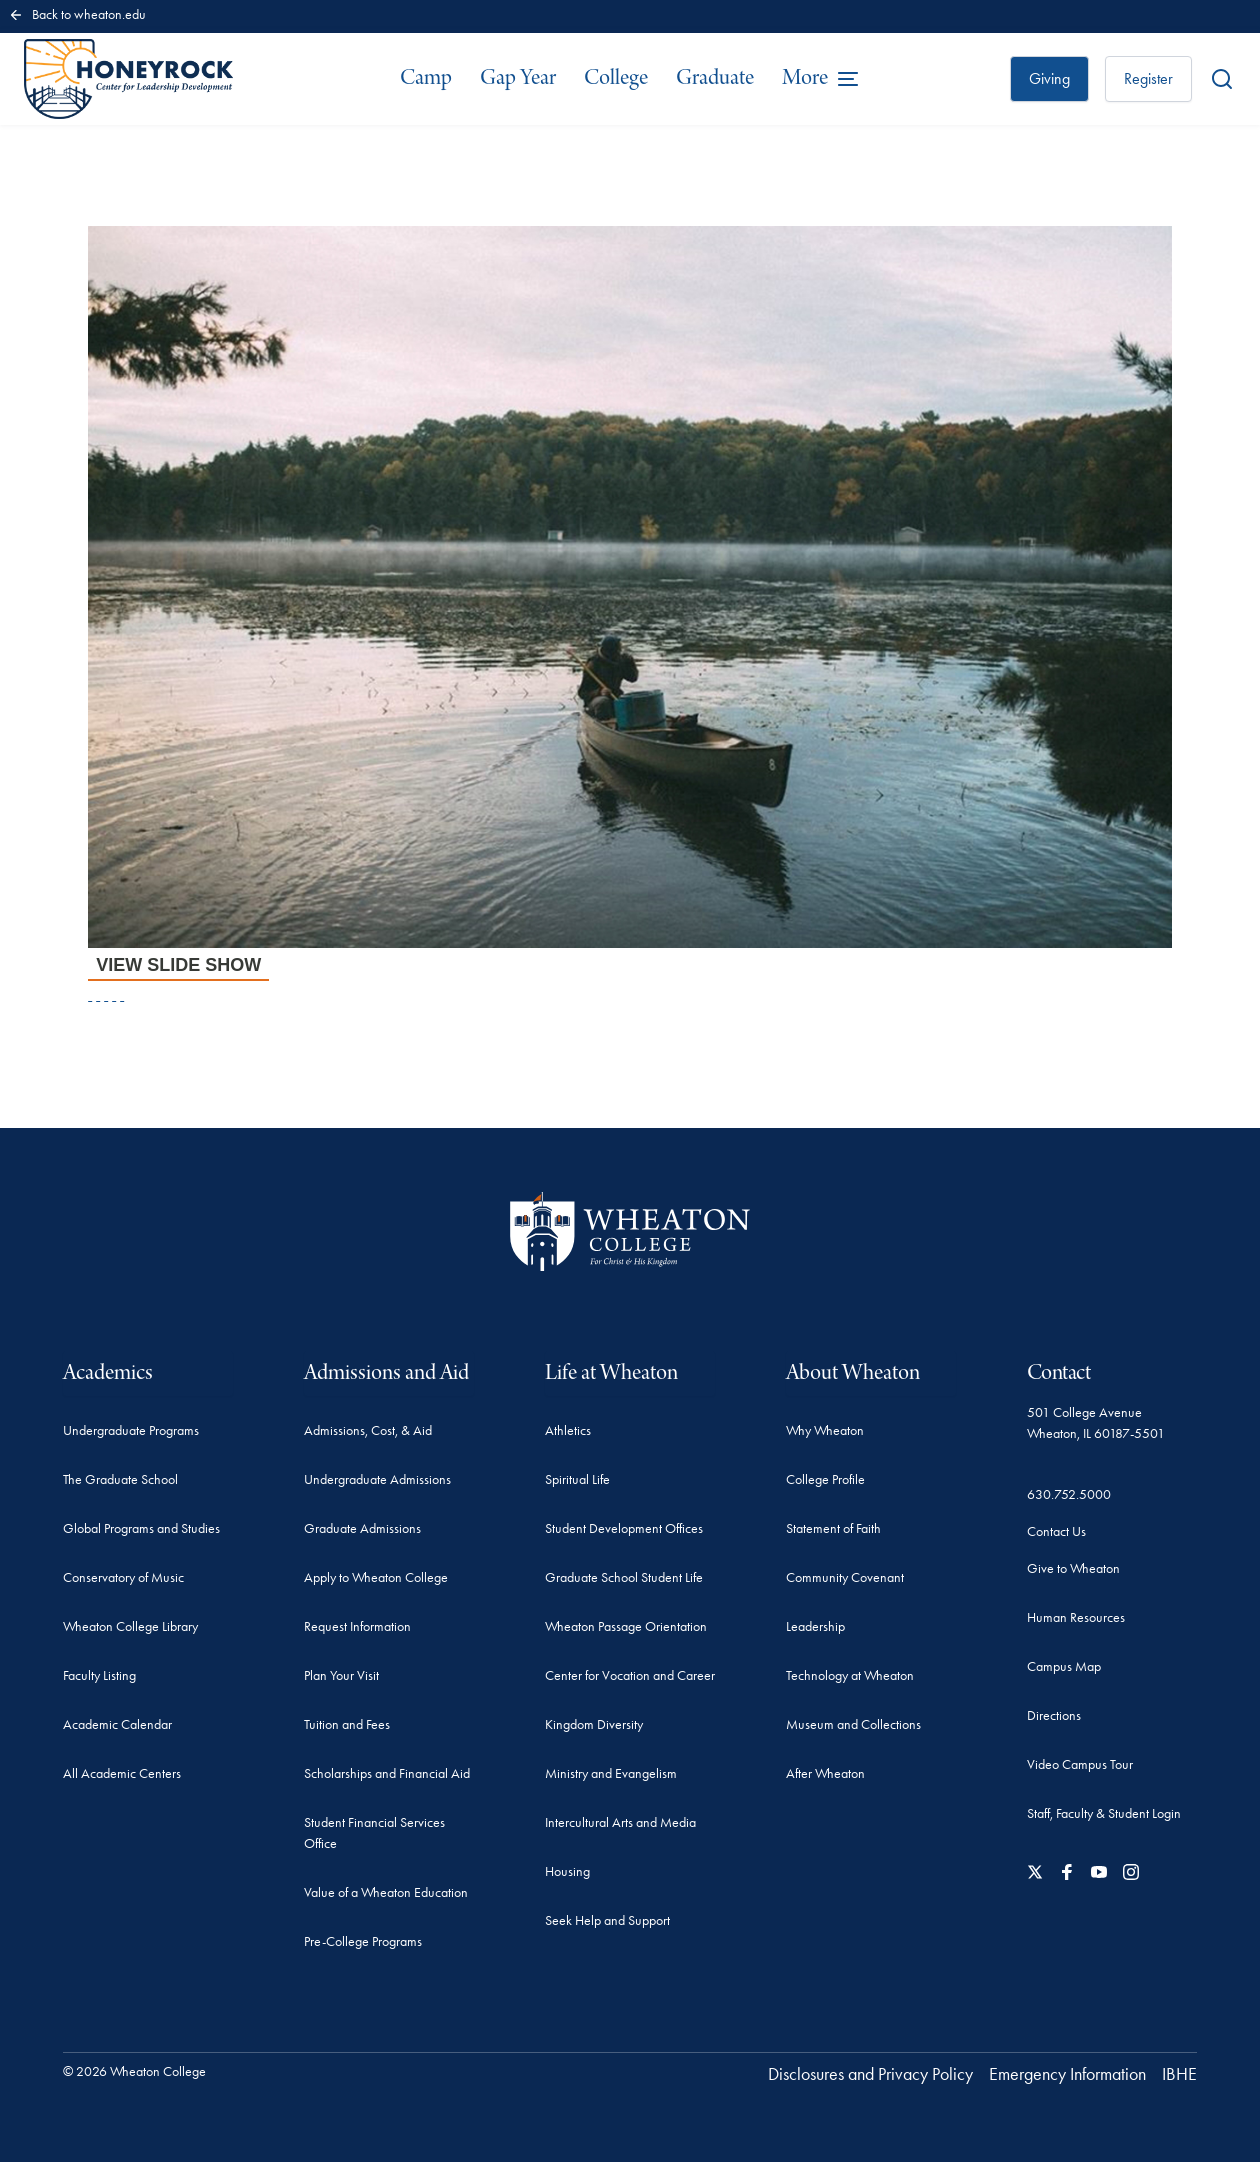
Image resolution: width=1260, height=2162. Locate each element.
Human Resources (1076, 1617)
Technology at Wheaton (850, 1675)
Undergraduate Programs (131, 1430)
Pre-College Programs (363, 1941)
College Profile (825, 1479)
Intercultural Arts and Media (620, 1822)
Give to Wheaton (1073, 1568)
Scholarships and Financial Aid (387, 1773)
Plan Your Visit (341, 1675)
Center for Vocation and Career (630, 1675)
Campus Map (1064, 1666)
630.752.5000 (1069, 1494)
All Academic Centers (122, 1773)
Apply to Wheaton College (376, 1577)
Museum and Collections (853, 1724)
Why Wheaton (825, 1430)
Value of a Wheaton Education (386, 1892)
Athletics (568, 1430)
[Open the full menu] (821, 79)
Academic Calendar (117, 1724)
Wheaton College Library (130, 1626)
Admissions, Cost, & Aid (368, 1430)
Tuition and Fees (347, 1724)
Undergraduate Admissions (377, 1479)
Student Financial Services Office (374, 1833)
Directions (1054, 1715)
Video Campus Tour (1080, 1764)
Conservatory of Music (123, 1577)
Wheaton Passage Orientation (626, 1626)
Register (1148, 78)
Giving (1049, 78)
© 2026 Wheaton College (134, 2071)
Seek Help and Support (607, 1920)
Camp (426, 78)
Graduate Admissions (362, 1528)
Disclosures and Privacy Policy (870, 2074)
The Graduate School (120, 1479)
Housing (567, 1871)
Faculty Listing (99, 1675)
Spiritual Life (577, 1479)
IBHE (1179, 2074)
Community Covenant (845, 1577)
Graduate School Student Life (624, 1577)
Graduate (715, 78)
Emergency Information (1067, 2074)
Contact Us (1056, 1531)
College (616, 78)
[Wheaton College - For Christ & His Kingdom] (630, 1231)
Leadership (815, 1626)
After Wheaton (825, 1773)
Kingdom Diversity (594, 1724)
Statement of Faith (833, 1528)
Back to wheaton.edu (77, 14)
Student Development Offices (624, 1528)
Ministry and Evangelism (611, 1773)
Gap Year (518, 78)
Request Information (357, 1626)
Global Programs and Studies (141, 1528)
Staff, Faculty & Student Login (1104, 1813)
